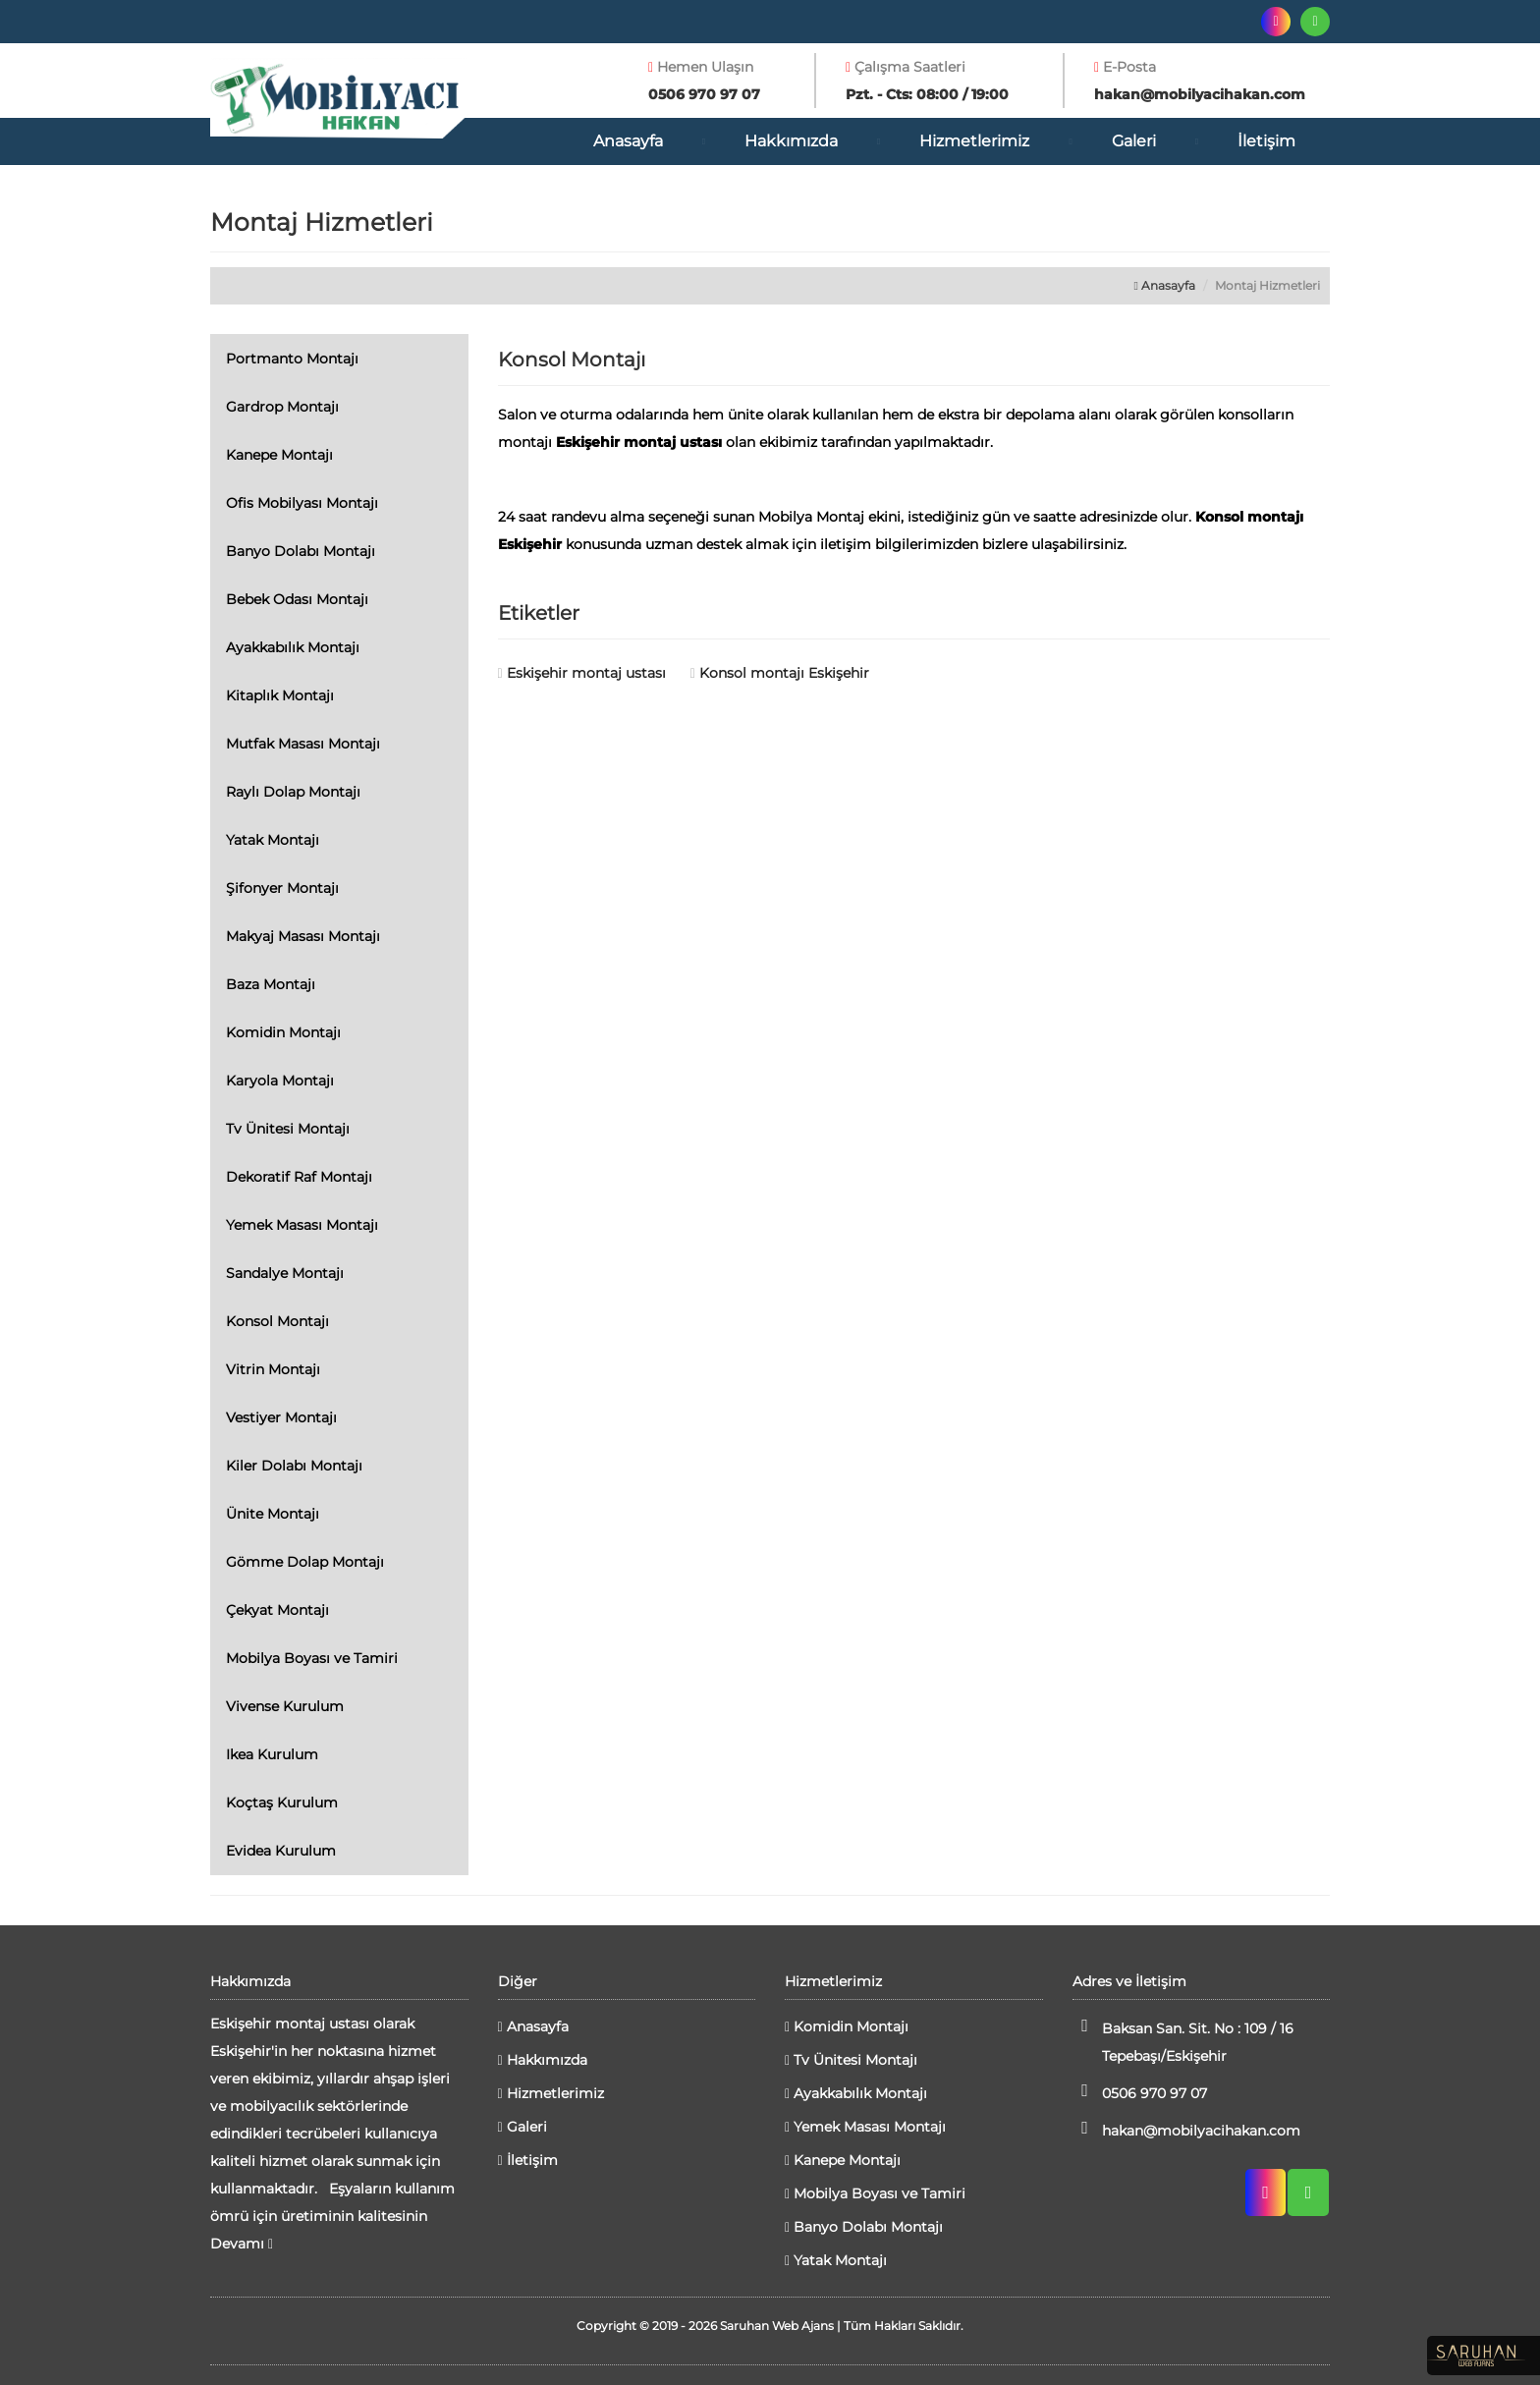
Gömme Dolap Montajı (305, 1562)
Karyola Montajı (280, 1080)
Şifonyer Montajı (282, 888)
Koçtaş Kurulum (282, 1802)
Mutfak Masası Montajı (303, 743)
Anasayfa (628, 141)
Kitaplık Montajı (280, 695)
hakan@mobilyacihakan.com (1186, 2129)
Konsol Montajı (277, 1321)
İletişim (1266, 141)
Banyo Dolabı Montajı (300, 551)
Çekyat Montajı (277, 1610)
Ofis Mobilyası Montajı (302, 503)
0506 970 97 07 (1139, 2091)
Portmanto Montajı (292, 358)
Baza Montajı (270, 984)
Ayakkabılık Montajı (292, 647)
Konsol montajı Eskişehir (779, 673)
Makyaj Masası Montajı (303, 936)
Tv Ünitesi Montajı (288, 1128)
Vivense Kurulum (285, 1706)
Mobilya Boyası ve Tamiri (312, 1658)
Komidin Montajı (283, 1032)
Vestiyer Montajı (281, 1417)
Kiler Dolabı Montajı (294, 1465)
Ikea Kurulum (272, 1754)
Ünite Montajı (272, 1514)
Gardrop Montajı (282, 407)
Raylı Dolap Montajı (293, 792)
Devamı (241, 2243)
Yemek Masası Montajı (302, 1225)
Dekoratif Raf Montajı (299, 1177)
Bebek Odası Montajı (297, 599)
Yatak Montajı (272, 840)
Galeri (1134, 141)
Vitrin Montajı (273, 1369)
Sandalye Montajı (285, 1273)
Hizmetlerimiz (974, 141)
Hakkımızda (791, 141)
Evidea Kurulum (281, 1850)
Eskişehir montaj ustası (582, 673)
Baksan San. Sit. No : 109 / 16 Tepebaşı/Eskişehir (1182, 2041)
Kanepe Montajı (279, 455)
